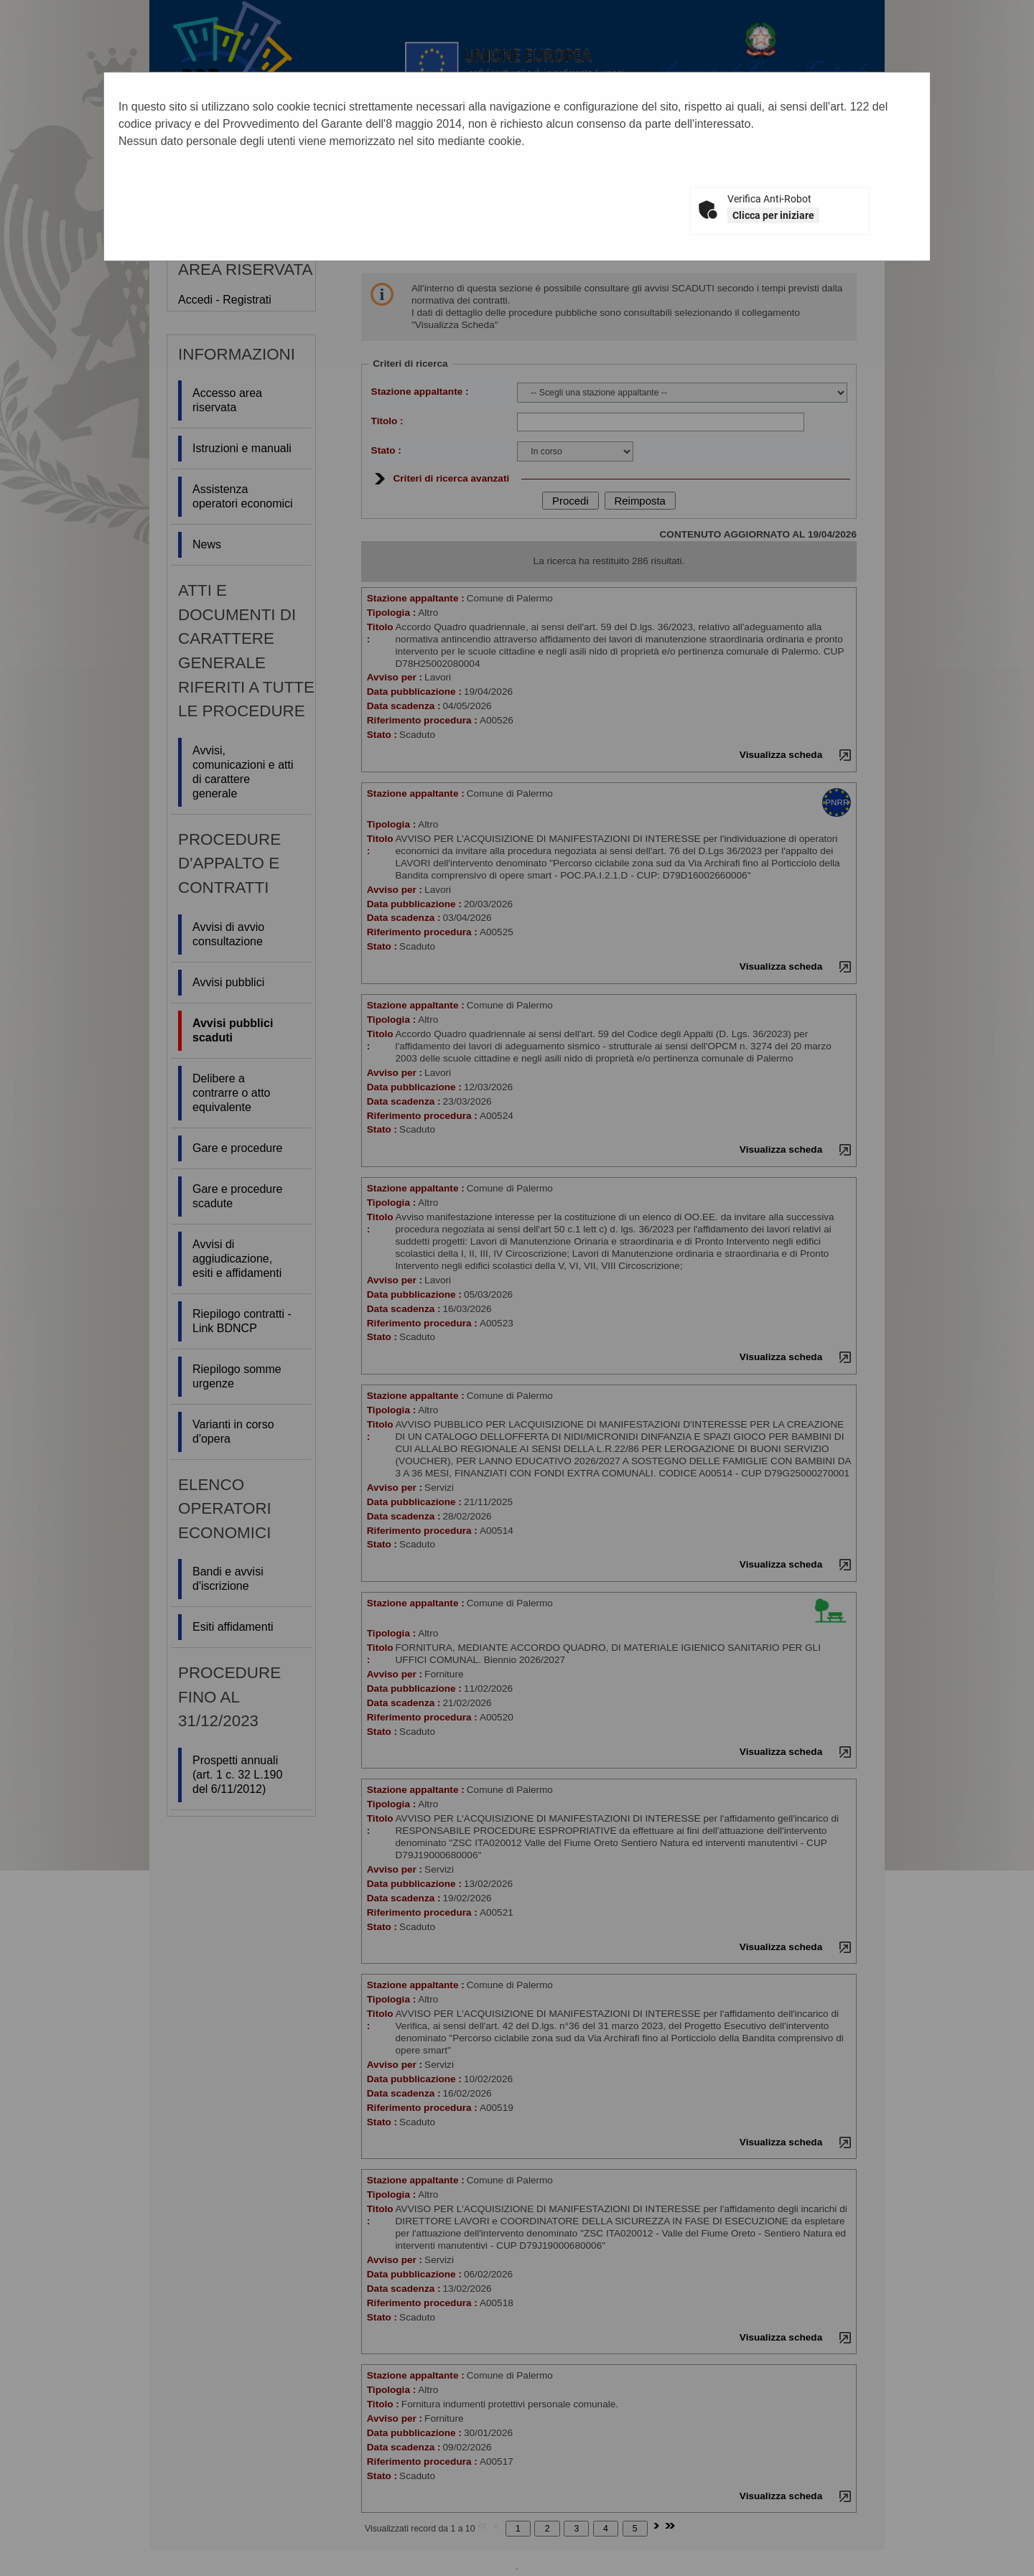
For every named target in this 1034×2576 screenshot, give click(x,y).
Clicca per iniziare (773, 215)
